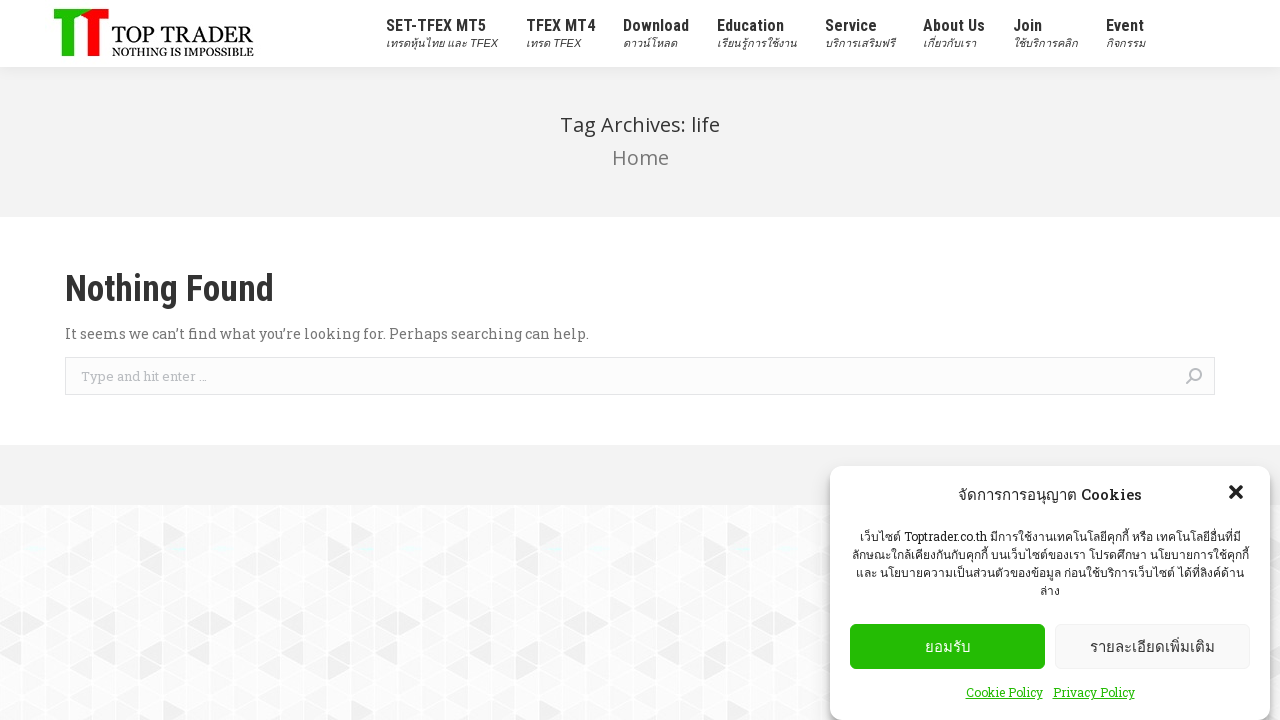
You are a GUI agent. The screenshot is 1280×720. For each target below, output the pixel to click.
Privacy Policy (1094, 695)
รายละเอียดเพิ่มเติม (1152, 648)
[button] (1238, 497)
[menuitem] (442, 33)
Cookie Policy (1004, 695)
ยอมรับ (948, 648)
